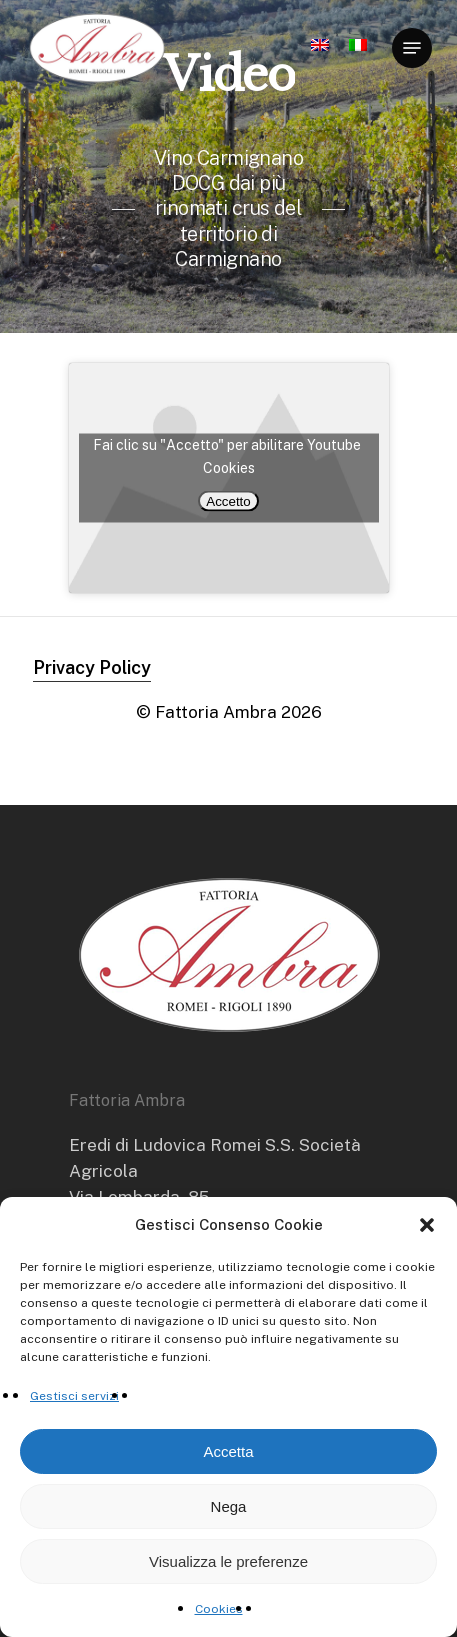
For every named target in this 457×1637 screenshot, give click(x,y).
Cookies (219, 1609)
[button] (427, 1225)
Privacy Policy (92, 667)
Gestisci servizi (74, 1396)
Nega (229, 1506)
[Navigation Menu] (412, 48)
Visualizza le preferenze (228, 1561)
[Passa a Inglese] (320, 53)
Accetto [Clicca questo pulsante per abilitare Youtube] (228, 500)
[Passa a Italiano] (358, 53)
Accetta (228, 1451)
